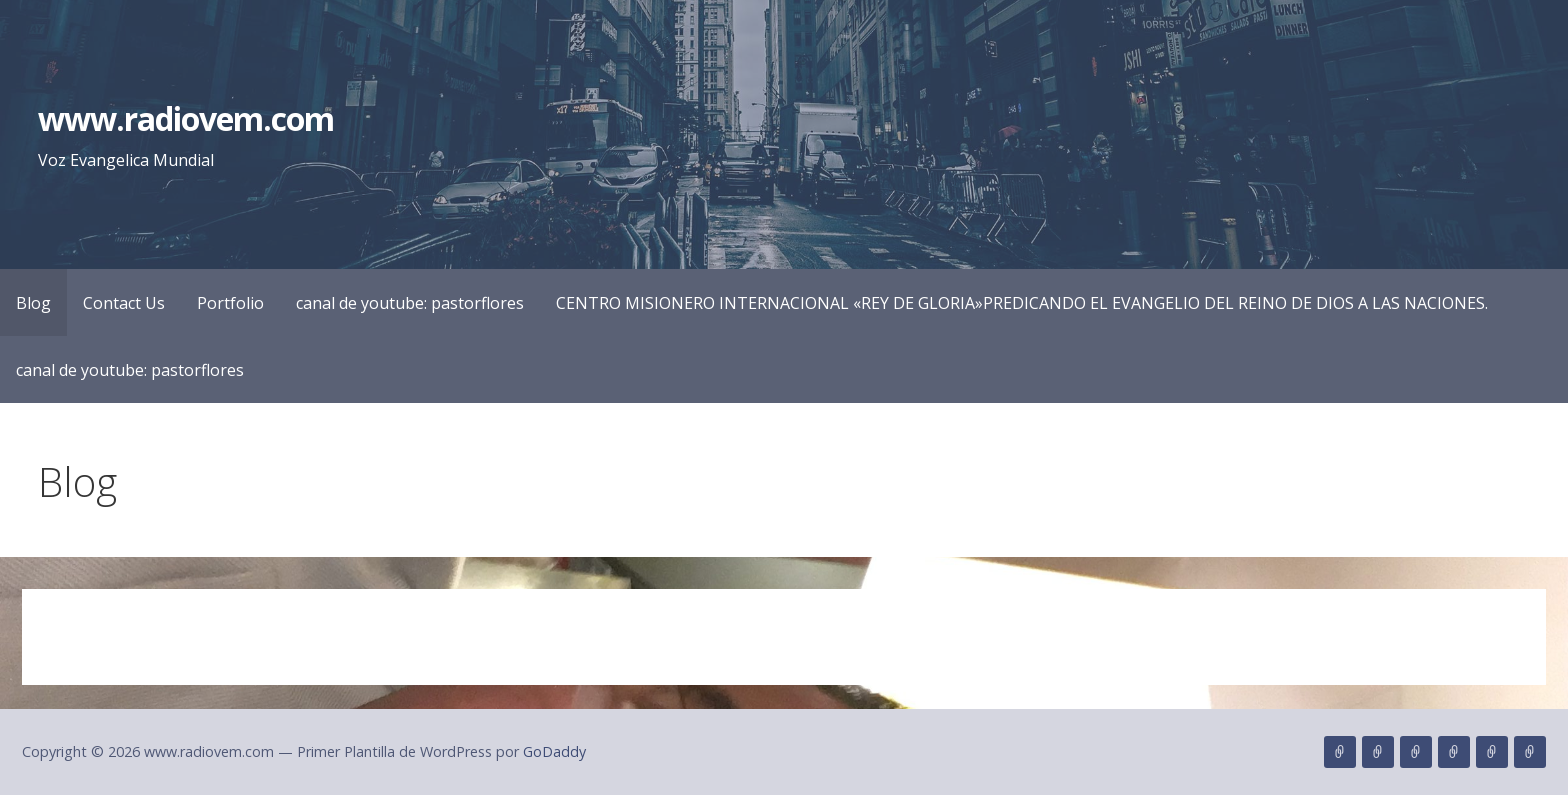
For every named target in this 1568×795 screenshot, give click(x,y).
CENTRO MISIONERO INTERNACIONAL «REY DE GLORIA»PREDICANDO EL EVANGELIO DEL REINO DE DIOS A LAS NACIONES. (1022, 303)
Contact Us (124, 303)
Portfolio (230, 303)
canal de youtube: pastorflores (410, 303)
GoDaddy (554, 751)
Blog (33, 303)
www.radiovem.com (186, 118)
